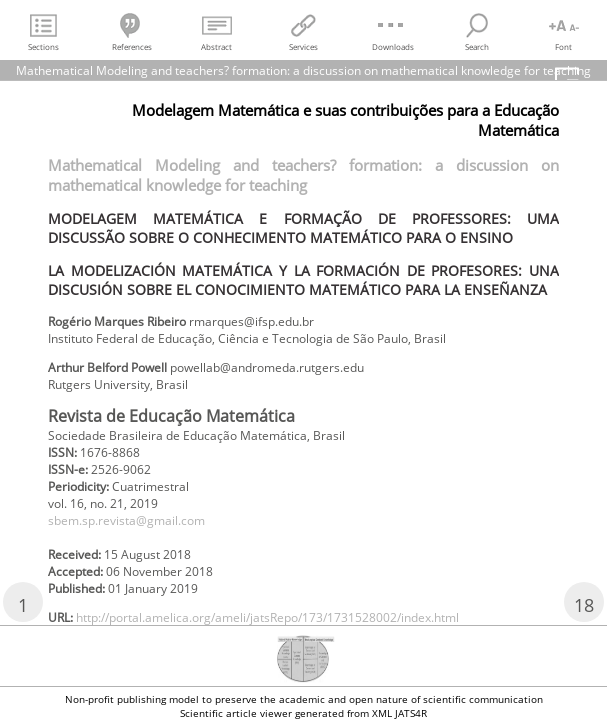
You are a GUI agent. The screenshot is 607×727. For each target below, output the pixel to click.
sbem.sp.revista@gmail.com (126, 520)
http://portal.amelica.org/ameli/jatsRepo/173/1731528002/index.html (267, 617)
